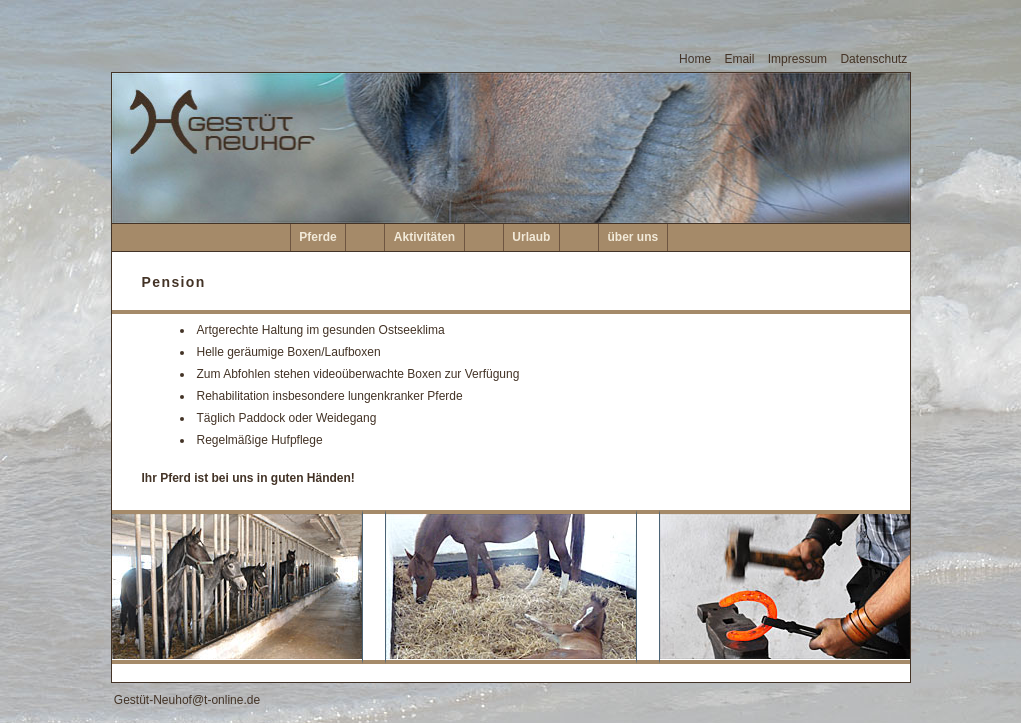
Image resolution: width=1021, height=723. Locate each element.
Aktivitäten (424, 237)
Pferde (317, 237)
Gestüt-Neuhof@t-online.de (187, 700)
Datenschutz (873, 59)
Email (739, 59)
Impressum (797, 59)
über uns (633, 237)
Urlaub (531, 237)
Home (695, 59)
